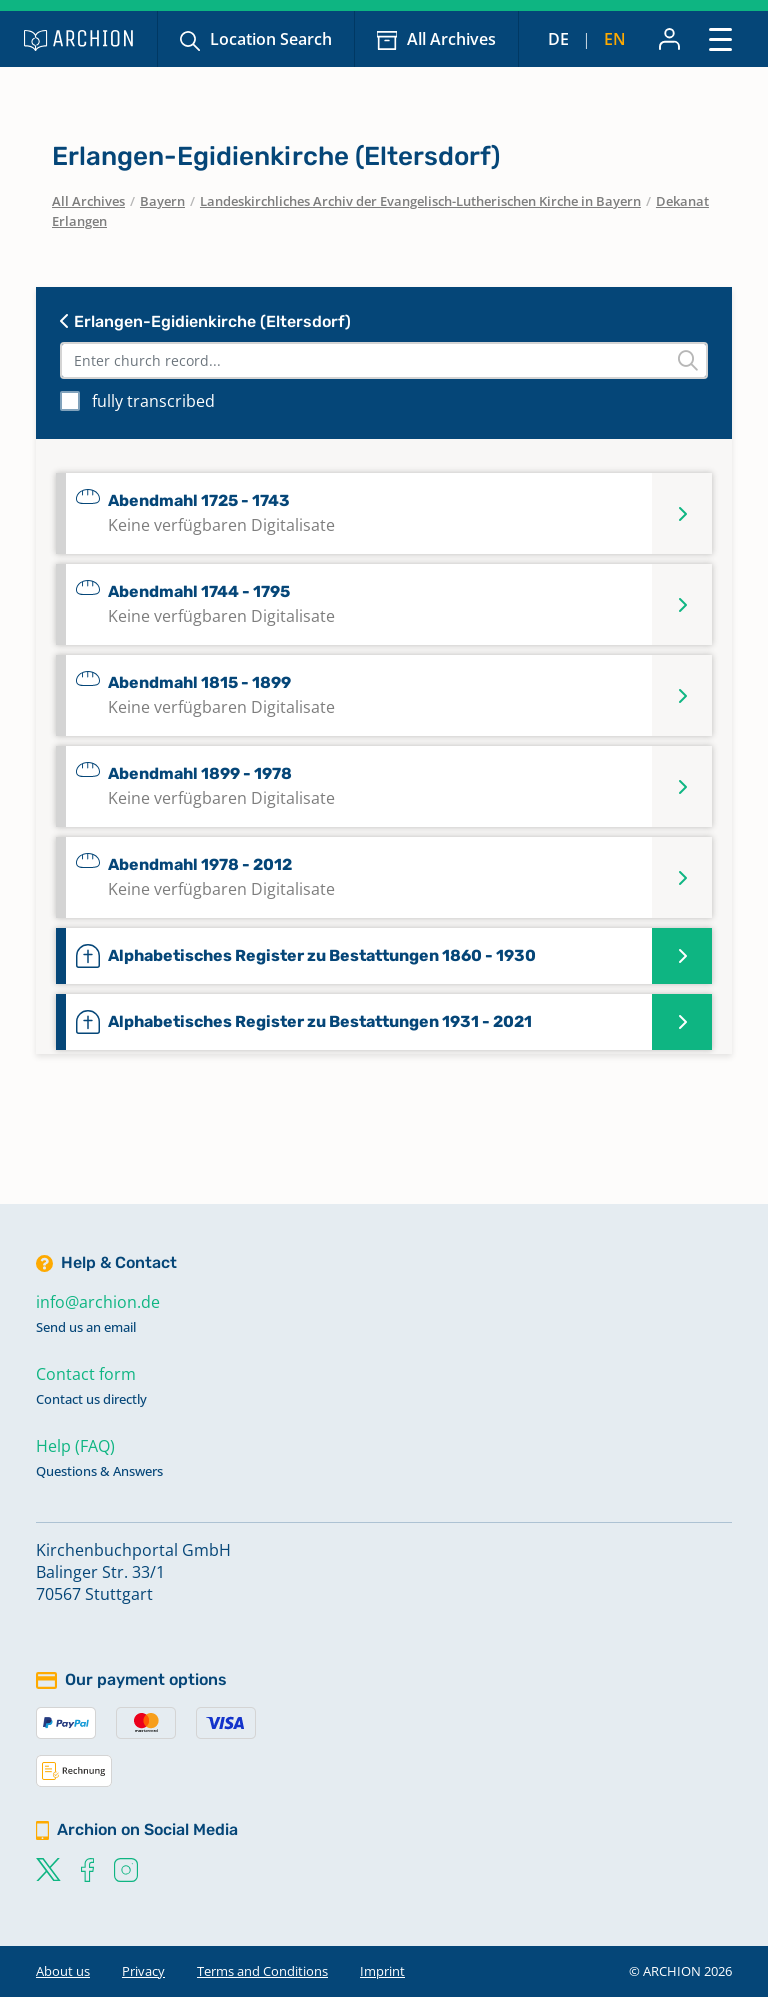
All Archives (451, 39)
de (558, 39)
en (615, 39)
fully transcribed (153, 401)
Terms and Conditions (262, 1971)
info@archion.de (98, 1302)
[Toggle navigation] (720, 38)
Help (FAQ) (75, 1446)
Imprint (382, 1971)
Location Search (271, 39)
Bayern (162, 201)
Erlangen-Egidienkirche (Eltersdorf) (205, 321)
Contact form (86, 1374)
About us (63, 1971)
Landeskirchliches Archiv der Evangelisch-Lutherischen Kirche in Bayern (420, 201)
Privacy (143, 1971)
